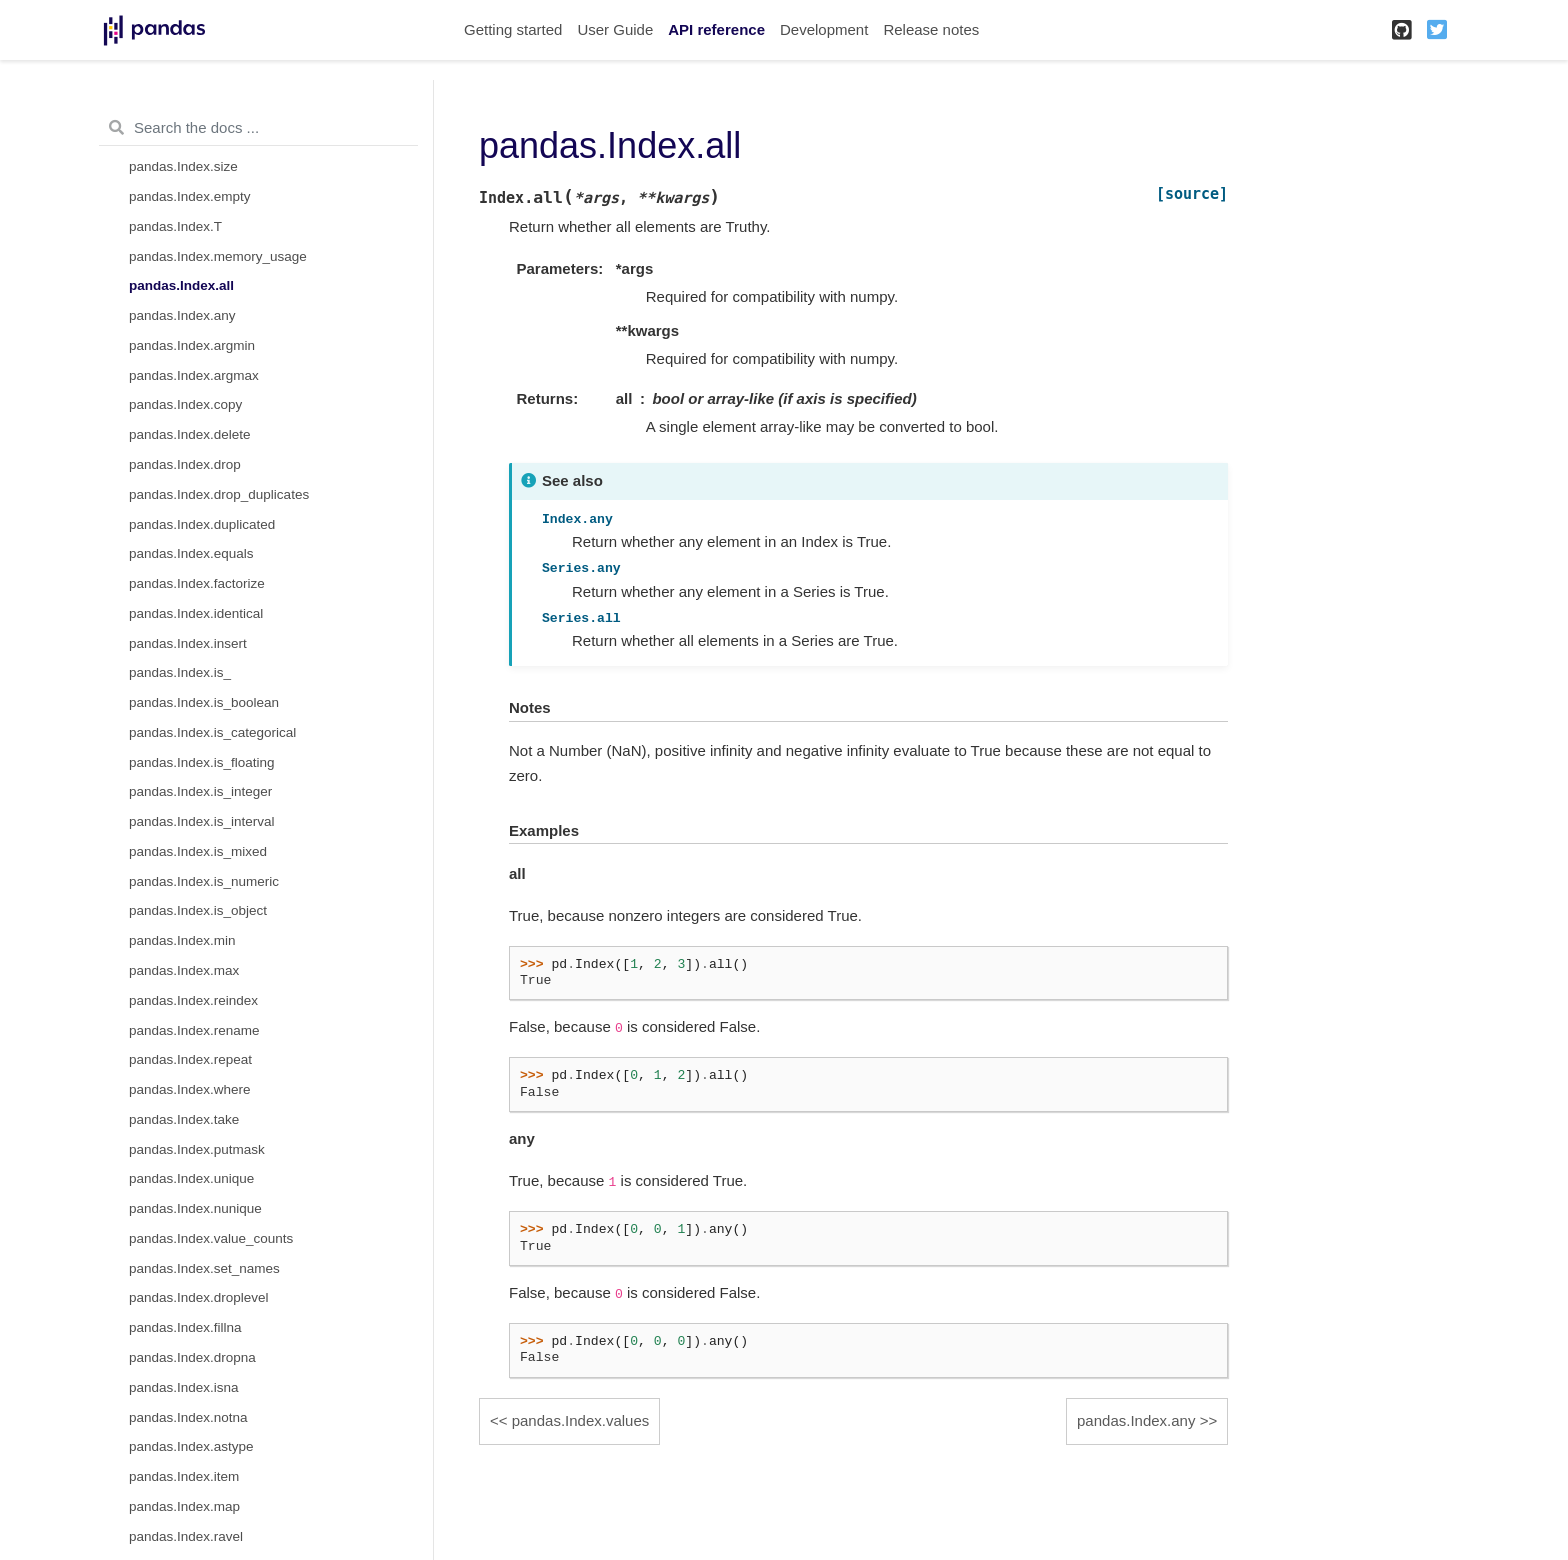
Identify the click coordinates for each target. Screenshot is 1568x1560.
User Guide (615, 29)
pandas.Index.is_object (198, 910)
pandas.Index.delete (190, 434)
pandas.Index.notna (188, 1417)
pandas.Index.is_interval (202, 821)
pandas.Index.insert (188, 643)
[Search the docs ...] (258, 128)
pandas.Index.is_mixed (198, 851)
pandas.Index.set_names (204, 1268)
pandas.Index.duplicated (202, 524)
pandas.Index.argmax (194, 375)
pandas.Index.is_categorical (212, 732)
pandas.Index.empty (190, 196)
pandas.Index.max (184, 970)
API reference (716, 29)
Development (824, 29)
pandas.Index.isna (184, 1387)
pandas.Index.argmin (192, 345)
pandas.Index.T (175, 226)
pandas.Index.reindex (193, 1000)
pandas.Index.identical (196, 613)
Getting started (513, 29)
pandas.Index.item (184, 1476)
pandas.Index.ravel (186, 1536)
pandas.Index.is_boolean (204, 702)
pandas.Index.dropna (192, 1357)
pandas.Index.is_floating (202, 762)
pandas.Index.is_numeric (204, 881)
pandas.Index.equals (191, 553)
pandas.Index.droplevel (199, 1297)
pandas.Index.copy (185, 404)
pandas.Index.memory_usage (218, 256)
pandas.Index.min (182, 940)
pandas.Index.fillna (185, 1327)
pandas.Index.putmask (197, 1149)
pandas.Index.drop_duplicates (219, 494)
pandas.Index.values (581, 1420)
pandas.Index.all (181, 285)
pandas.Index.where (190, 1089)
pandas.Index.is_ (180, 672)
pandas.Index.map (184, 1506)
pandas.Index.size (183, 166)
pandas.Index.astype (191, 1446)
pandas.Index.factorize (197, 583)
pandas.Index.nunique (195, 1208)
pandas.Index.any (182, 315)
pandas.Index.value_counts (211, 1238)
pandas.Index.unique (191, 1178)
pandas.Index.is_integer (200, 791)
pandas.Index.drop (185, 464)
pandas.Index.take (184, 1119)
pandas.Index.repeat (190, 1059)
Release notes (931, 29)
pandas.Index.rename (194, 1030)
